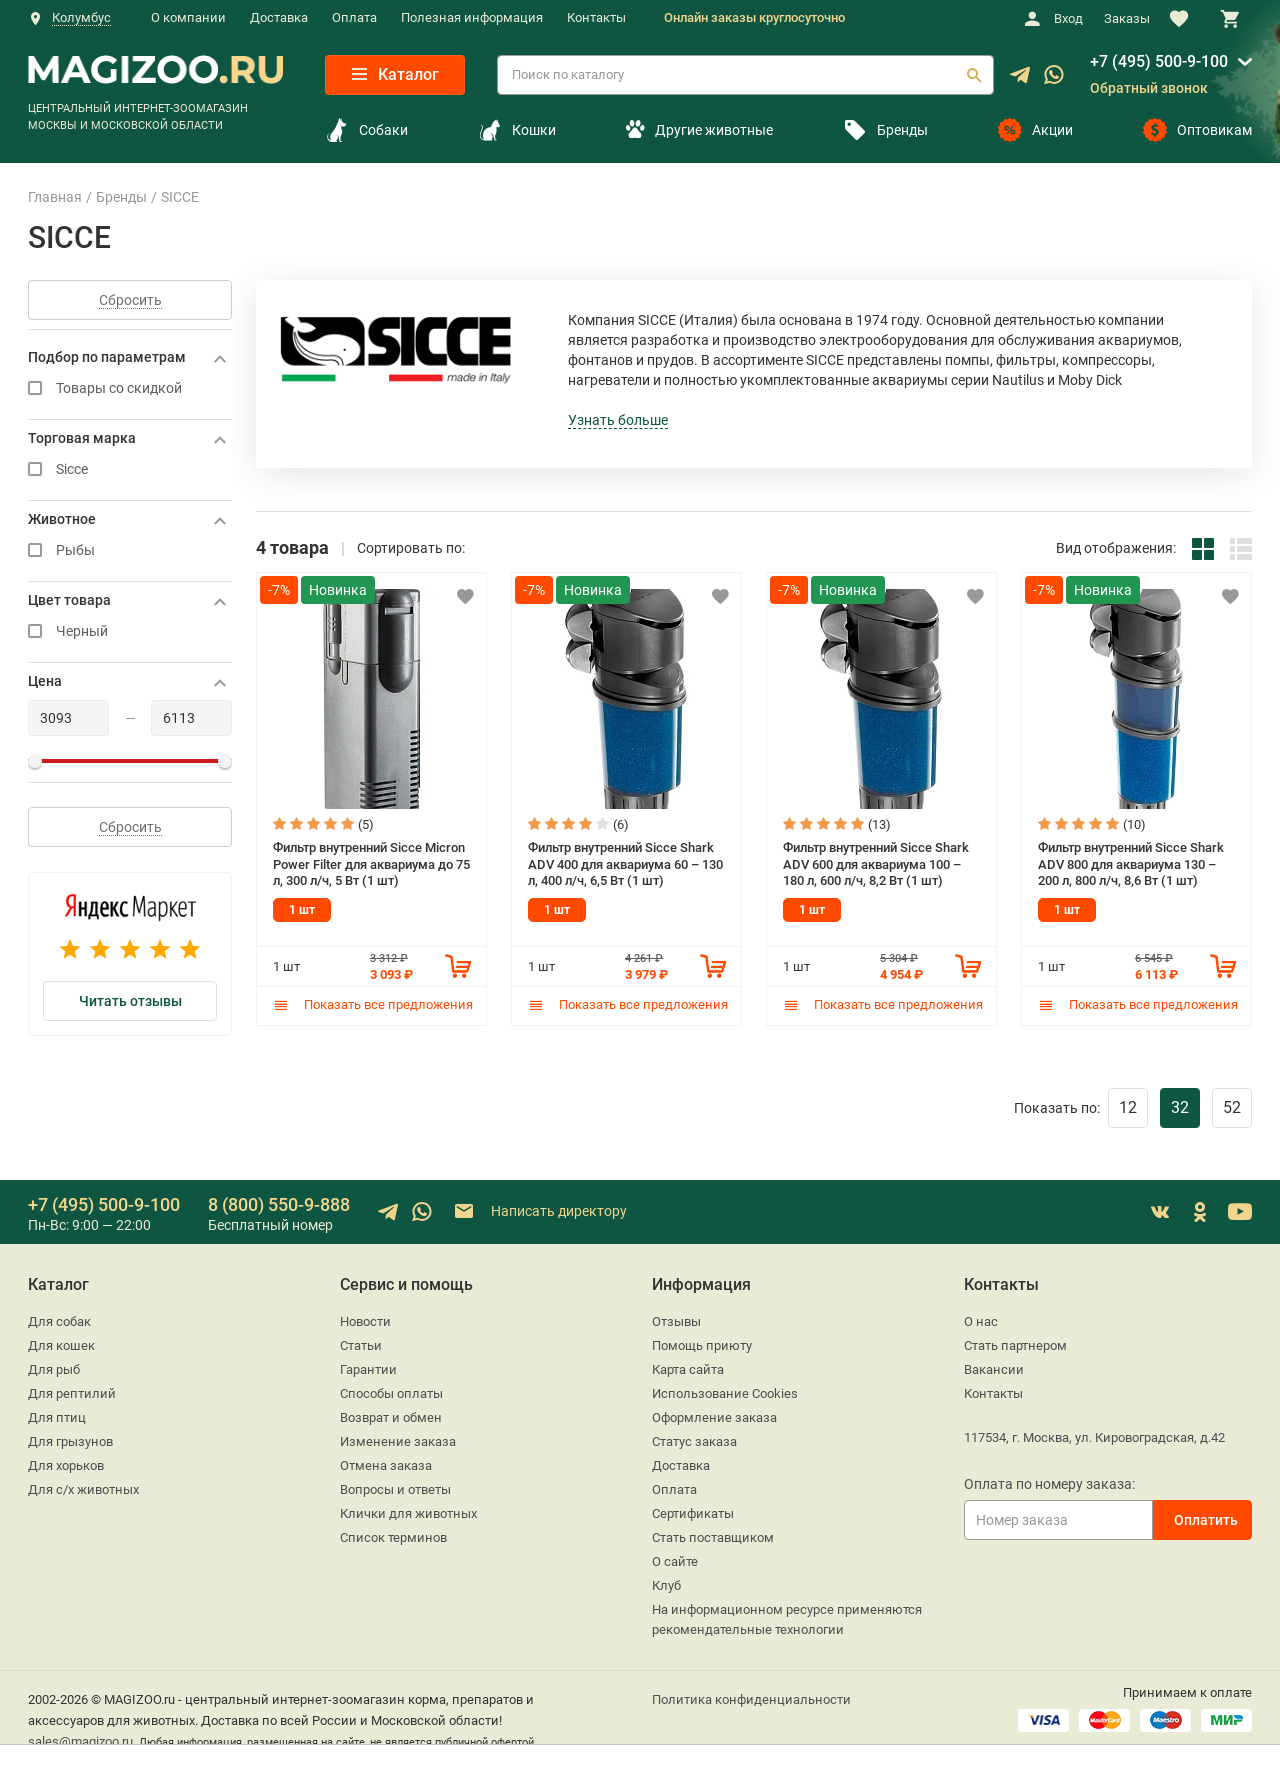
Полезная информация (472, 17)
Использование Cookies (725, 1393)
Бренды (885, 130)
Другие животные (699, 130)
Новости (365, 1321)
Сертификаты (693, 1513)
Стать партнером (1015, 1345)
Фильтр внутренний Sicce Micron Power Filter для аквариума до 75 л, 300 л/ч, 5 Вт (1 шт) (371, 864)
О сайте (675, 1561)
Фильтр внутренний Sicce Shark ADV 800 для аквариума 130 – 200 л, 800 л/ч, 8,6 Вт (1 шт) (1131, 864)
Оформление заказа (714, 1417)
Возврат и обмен (391, 1417)
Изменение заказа (398, 1441)
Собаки (366, 130)
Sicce (130, 469)
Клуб (666, 1585)
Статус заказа (694, 1441)
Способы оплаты (391, 1393)
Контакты (596, 17)
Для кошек (61, 1345)
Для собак (59, 1321)
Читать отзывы (130, 1001)
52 (1232, 1107)
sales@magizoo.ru (80, 1741)
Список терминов (393, 1537)
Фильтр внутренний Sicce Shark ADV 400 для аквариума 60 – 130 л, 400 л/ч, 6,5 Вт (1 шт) (625, 864)
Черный (130, 631)
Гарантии (368, 1369)
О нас (981, 1321)
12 (1128, 1107)
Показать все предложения (373, 1004)
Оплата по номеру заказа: (1049, 1484)
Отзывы (676, 1321)
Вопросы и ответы (395, 1489)
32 (1180, 1107)
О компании (188, 17)
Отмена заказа (386, 1465)
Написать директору (539, 1211)
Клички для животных (408, 1513)
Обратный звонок (1149, 88)
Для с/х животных (83, 1489)
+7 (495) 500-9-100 (1159, 61)
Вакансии (994, 1369)
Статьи (361, 1345)
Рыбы (130, 550)
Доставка (279, 17)
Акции (1035, 130)
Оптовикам (1197, 130)
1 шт (302, 910)
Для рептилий (72, 1393)
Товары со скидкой (130, 388)
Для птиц (57, 1417)
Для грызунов (70, 1441)
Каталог (395, 74)
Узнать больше (618, 420)
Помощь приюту (702, 1345)
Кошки (517, 130)
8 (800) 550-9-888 (279, 1204)
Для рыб (54, 1369)
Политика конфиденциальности (751, 1699)
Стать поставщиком (713, 1537)
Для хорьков (66, 1465)
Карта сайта (688, 1369)
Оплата (354, 17)
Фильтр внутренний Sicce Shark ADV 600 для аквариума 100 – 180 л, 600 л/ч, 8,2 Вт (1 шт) (876, 864)
